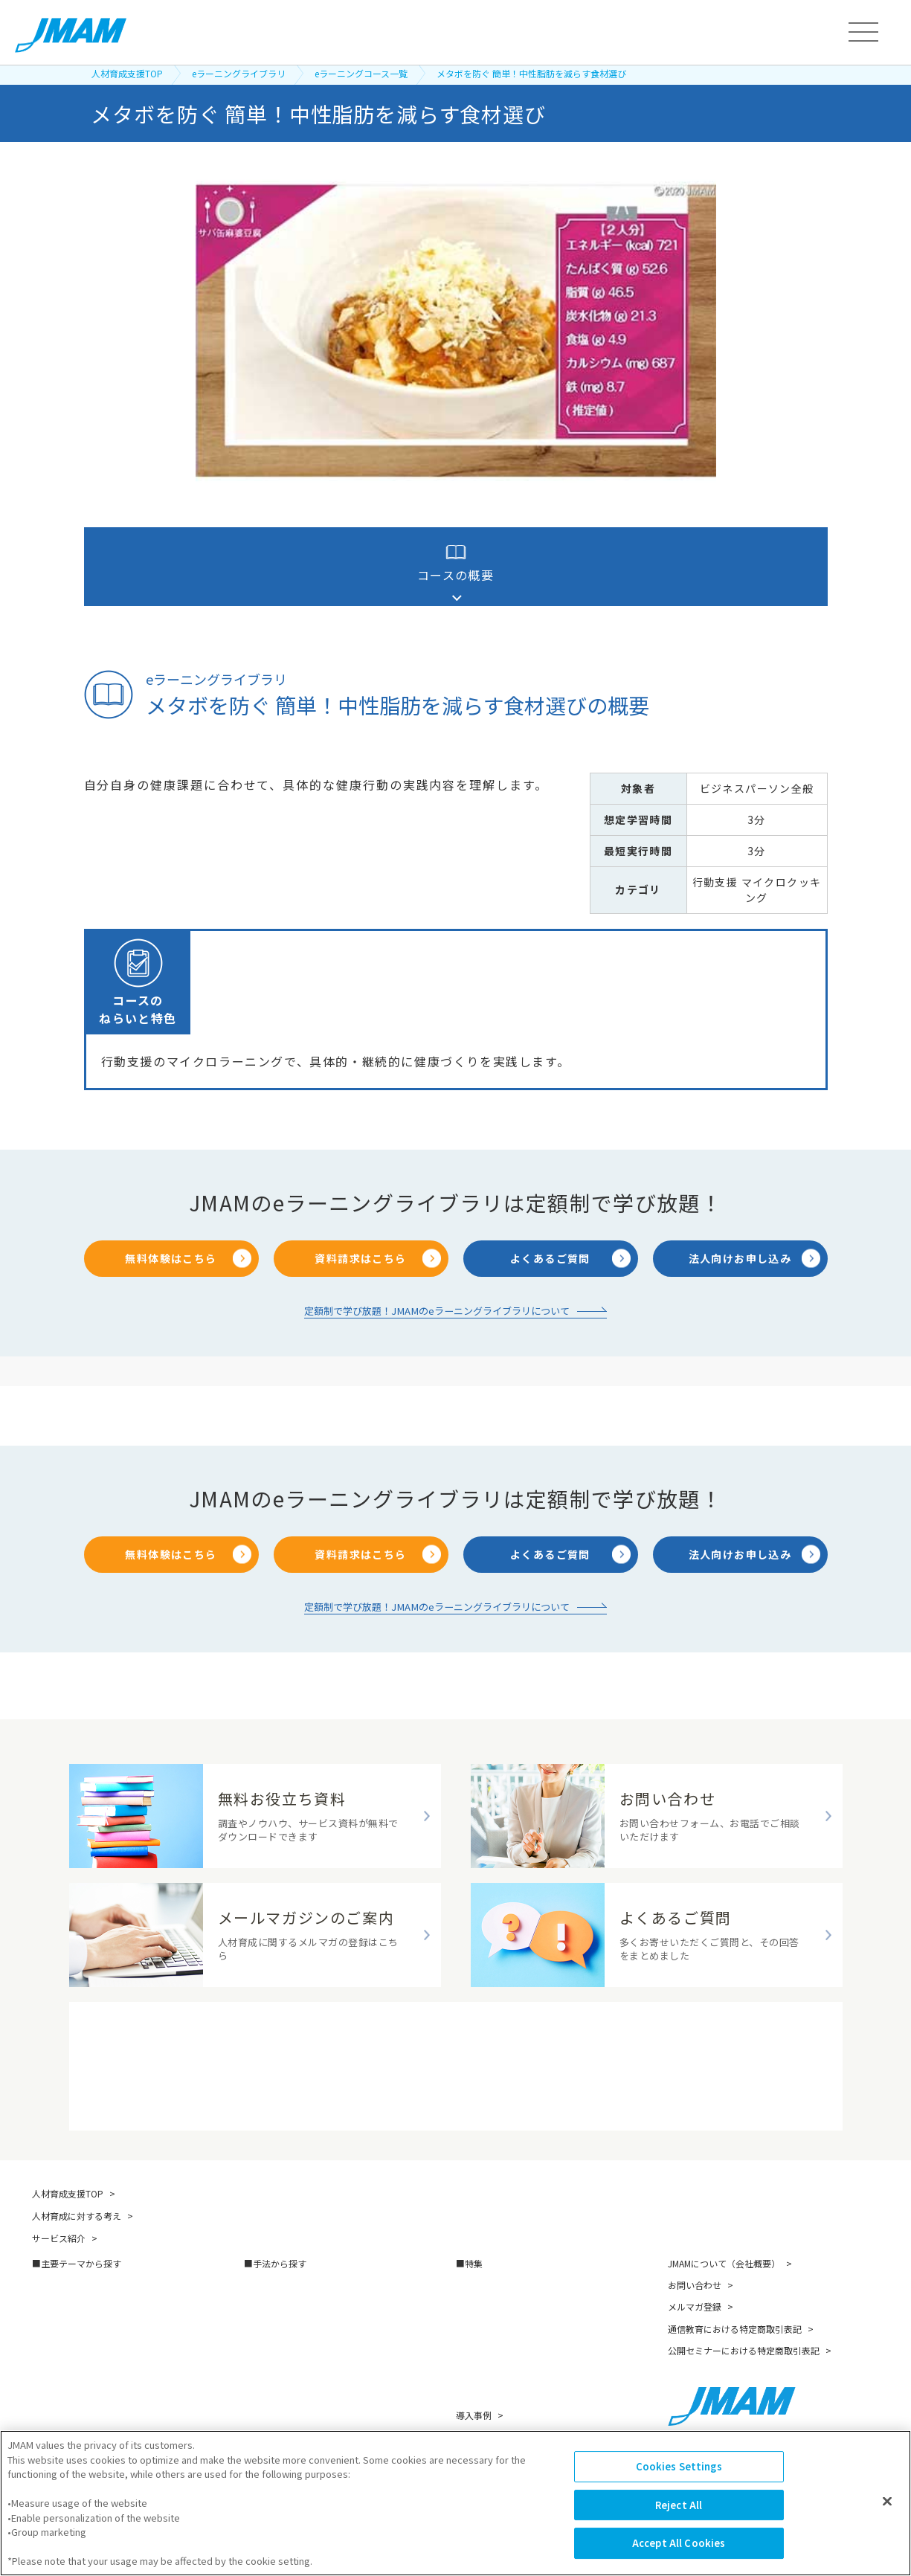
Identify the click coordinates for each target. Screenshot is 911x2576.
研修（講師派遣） (281, 2236)
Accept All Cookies (678, 2560)
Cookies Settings (679, 2483)
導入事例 (474, 2363)
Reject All (678, 2522)
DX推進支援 (480, 2236)
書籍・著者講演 (276, 2323)
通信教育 (262, 2302)
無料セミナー (482, 2406)
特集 (474, 2211)
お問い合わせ (694, 2232)
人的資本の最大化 (69, 2345)
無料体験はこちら (170, 1204)
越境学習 (262, 2366)
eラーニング (269, 2280)
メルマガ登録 (694, 2254)
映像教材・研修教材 (285, 2388)
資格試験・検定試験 (285, 2432)
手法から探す (279, 2211)
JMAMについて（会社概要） (724, 2211)
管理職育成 (55, 2236)
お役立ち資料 (482, 2428)
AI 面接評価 (479, 2280)
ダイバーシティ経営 (497, 2302)
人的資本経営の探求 (497, 2323)
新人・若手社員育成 (73, 2280)
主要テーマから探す (81, 2211)
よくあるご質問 (550, 1204)
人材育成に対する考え (76, 2163)
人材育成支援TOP (127, 73)
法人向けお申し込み (740, 1204)
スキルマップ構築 (493, 2258)
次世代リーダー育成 (73, 2302)
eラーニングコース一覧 (361, 73)
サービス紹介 (59, 2186)
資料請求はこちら (360, 1204)
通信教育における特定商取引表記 (735, 2276)
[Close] (887, 2518)
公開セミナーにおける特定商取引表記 (744, 2298)
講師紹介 (474, 2384)
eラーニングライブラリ (239, 73)
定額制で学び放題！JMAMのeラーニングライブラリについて (437, 1255)
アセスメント (272, 2258)
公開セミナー (272, 2345)
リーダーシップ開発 (73, 2258)
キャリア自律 (60, 2323)
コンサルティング (281, 2410)
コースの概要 (456, 563)
